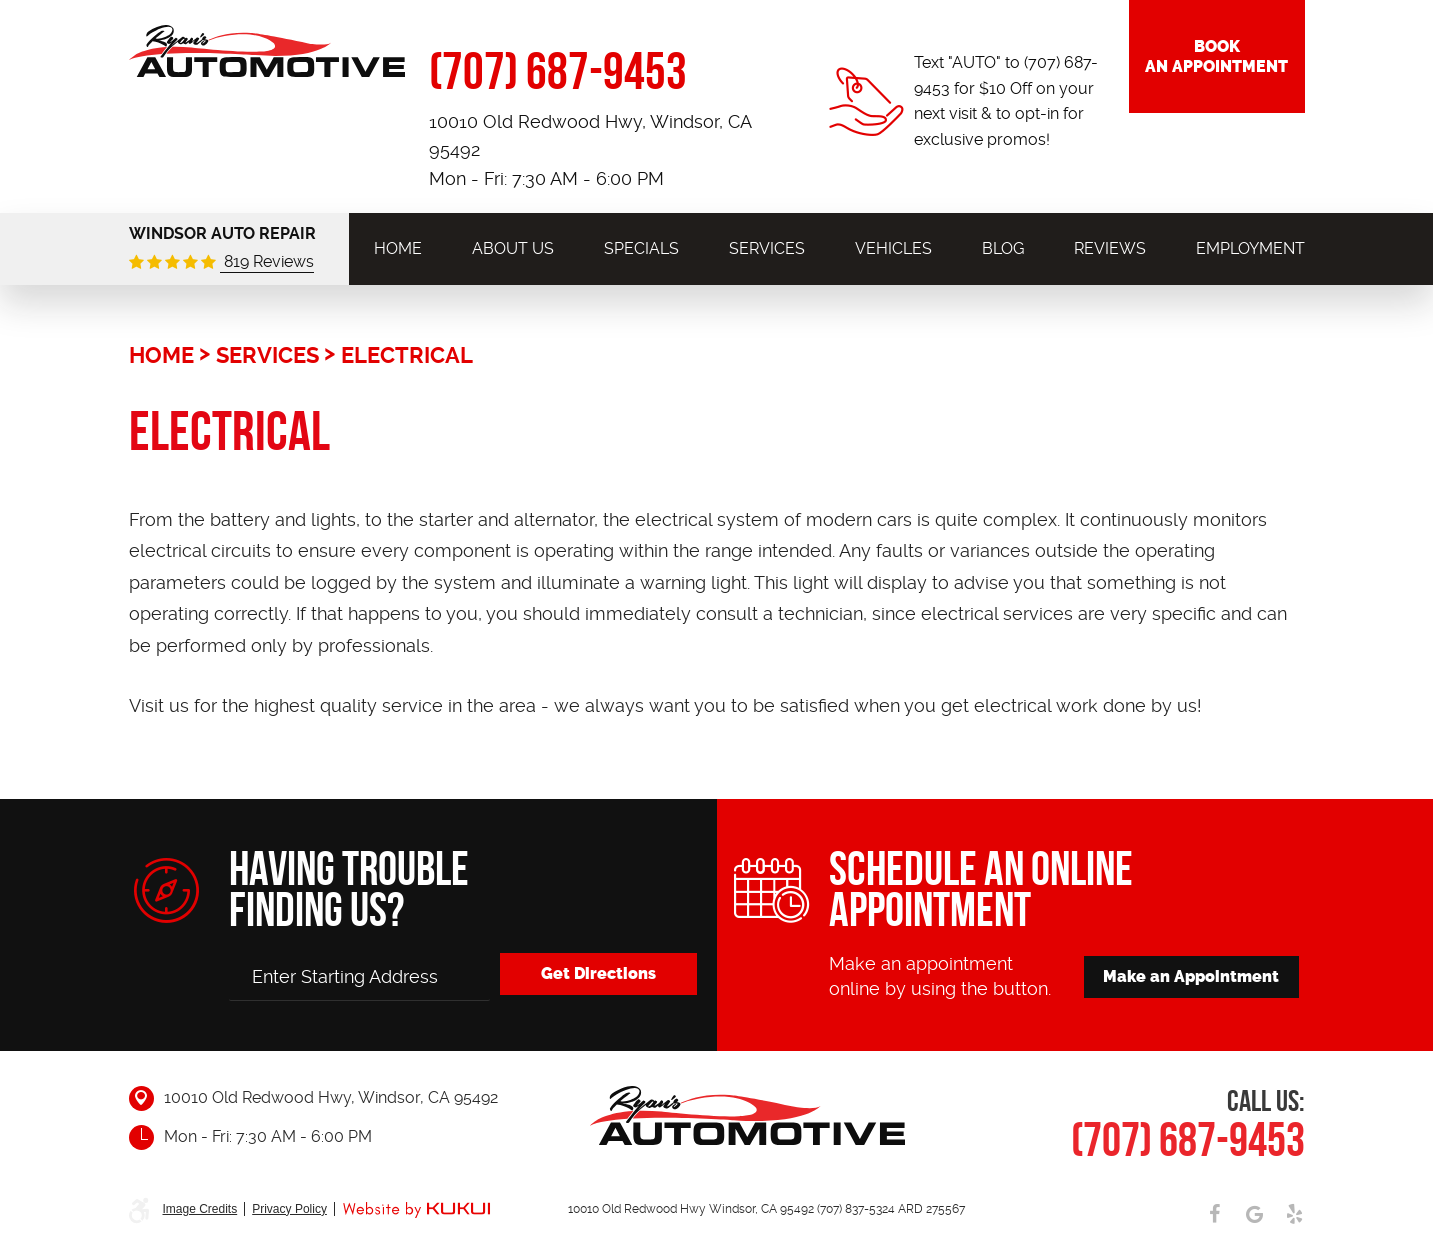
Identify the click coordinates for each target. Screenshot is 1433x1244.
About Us (513, 248)
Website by (416, 1210)
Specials (641, 248)
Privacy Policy (289, 1209)
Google (1255, 1214)
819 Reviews (267, 261)
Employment (1250, 248)
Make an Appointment (1192, 975)
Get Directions (595, 971)
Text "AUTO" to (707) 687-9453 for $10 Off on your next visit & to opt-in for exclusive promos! (1006, 101)
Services (767, 248)
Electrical (407, 354)
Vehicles (893, 248)
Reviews (1110, 248)
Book (1217, 59)
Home (398, 248)
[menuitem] (398, 248)
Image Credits (200, 1209)
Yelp (1295, 1214)
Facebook (1215, 1214)
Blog (1003, 248)
